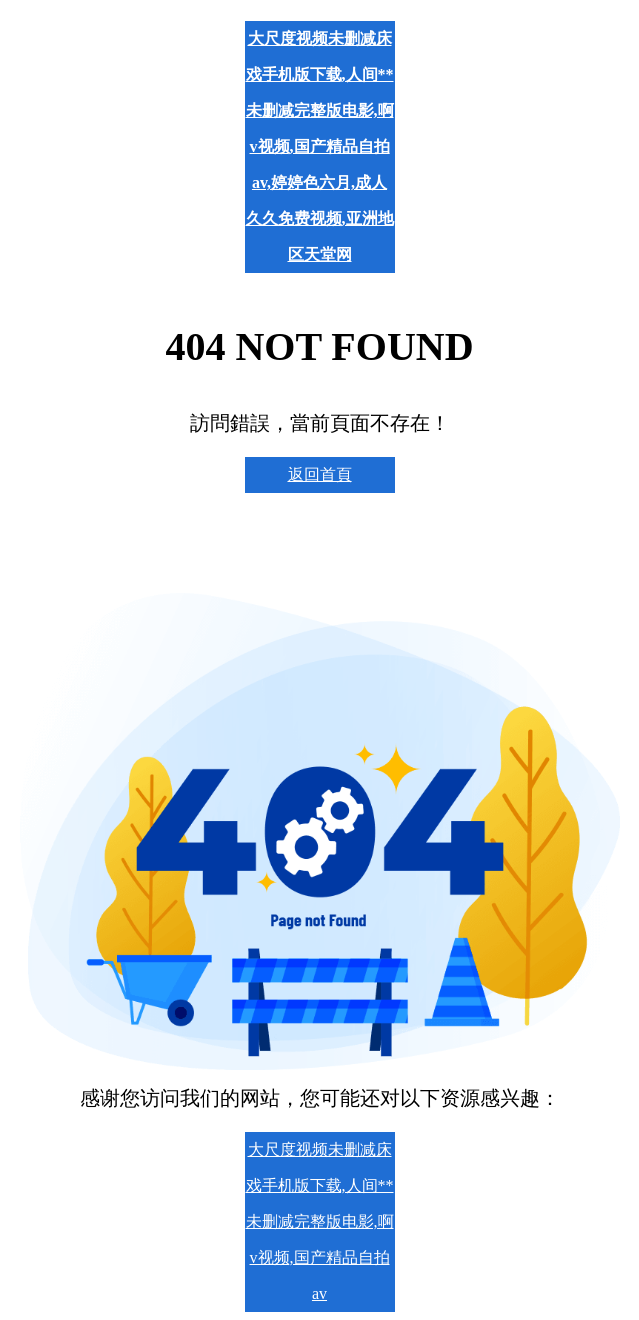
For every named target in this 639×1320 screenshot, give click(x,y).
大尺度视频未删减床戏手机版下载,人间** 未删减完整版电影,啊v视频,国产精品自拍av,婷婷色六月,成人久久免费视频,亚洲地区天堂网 (320, 146)
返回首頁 (320, 474)
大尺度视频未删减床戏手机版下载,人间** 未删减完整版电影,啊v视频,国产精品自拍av (320, 1221)
